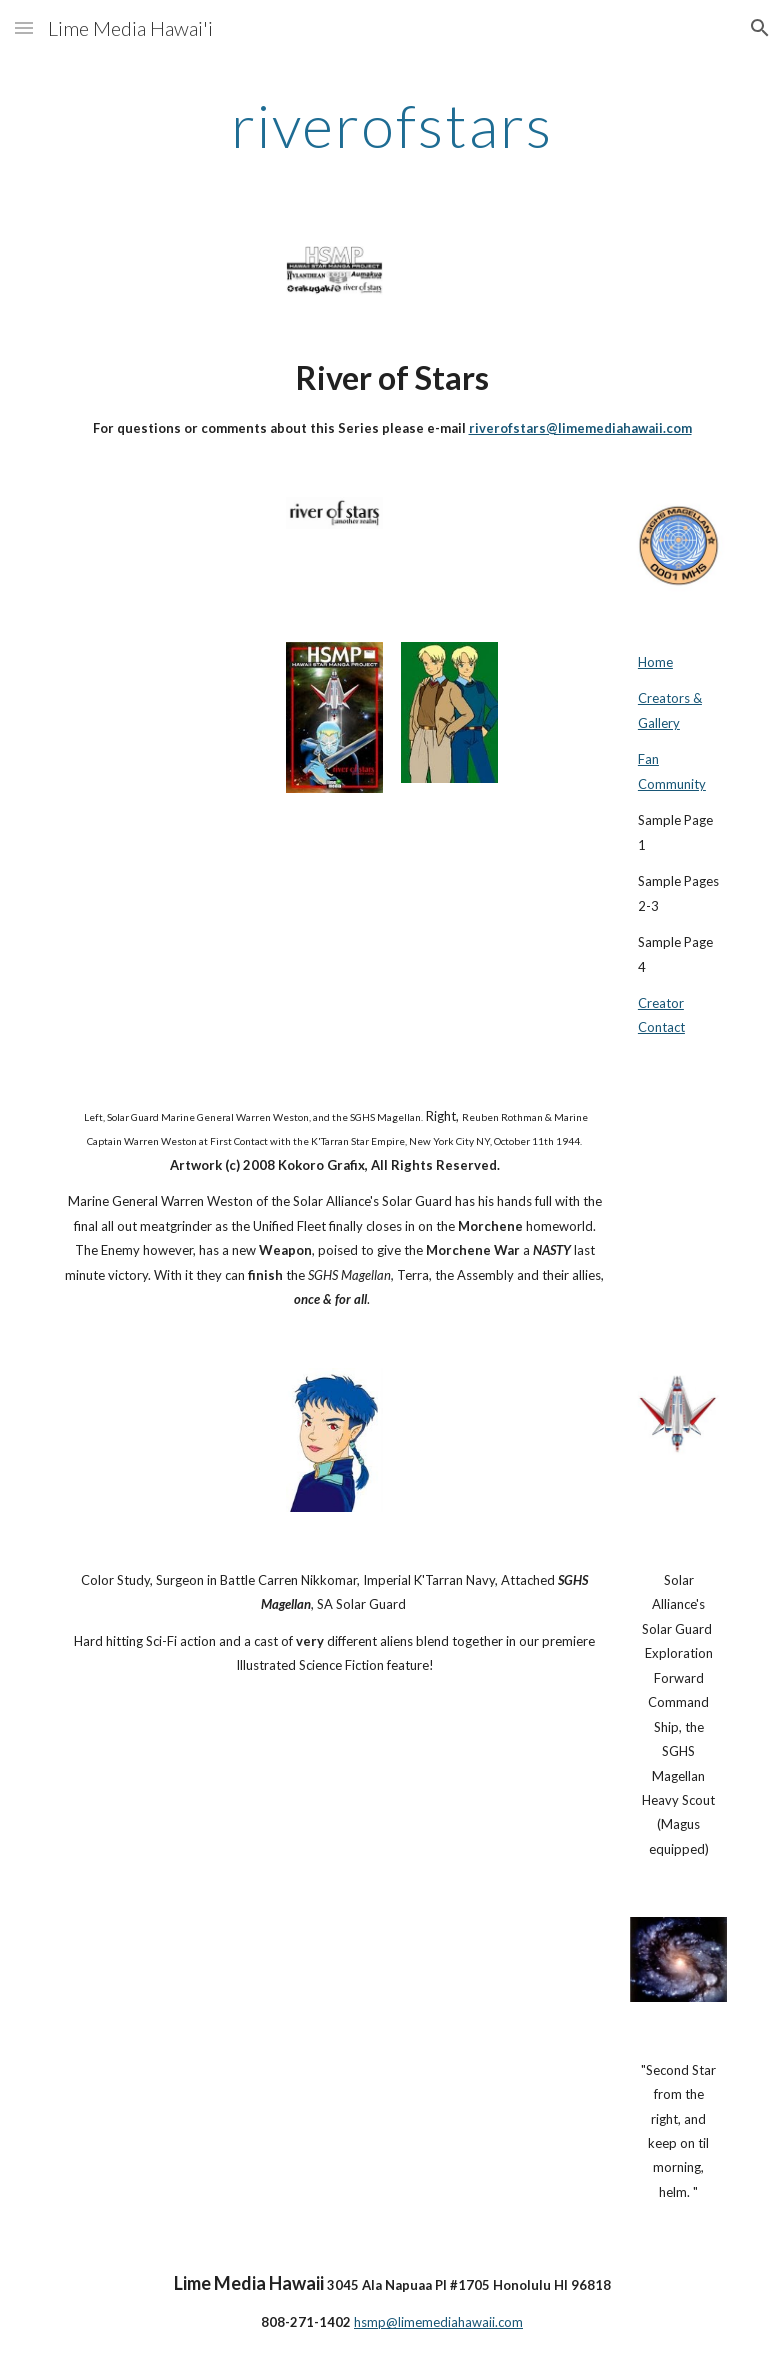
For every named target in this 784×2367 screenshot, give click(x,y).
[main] (391, 125)
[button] (24, 27)
